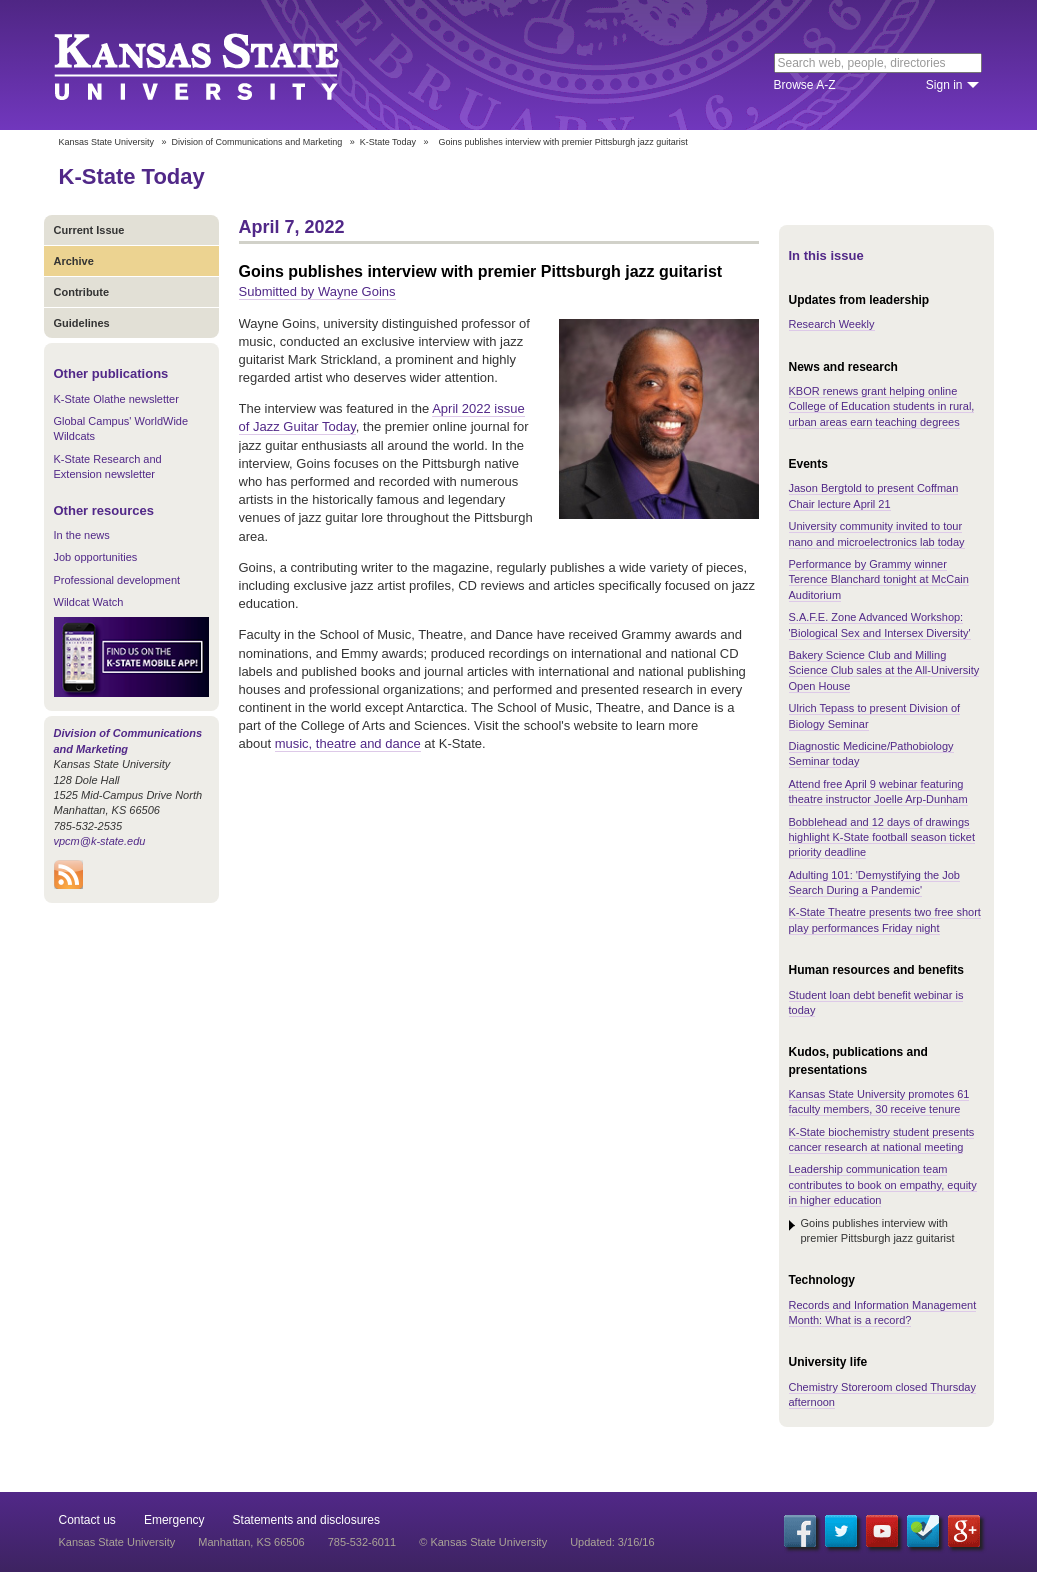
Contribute (82, 292)
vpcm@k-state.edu (100, 841)
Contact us (87, 1520)
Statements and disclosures (306, 1520)
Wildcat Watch (89, 602)
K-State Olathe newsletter (116, 399)
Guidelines (82, 323)
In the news (82, 535)
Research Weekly (832, 324)
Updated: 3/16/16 (612, 1542)
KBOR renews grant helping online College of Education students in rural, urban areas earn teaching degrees (882, 406)
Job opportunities (96, 557)
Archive (74, 261)
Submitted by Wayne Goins (317, 291)
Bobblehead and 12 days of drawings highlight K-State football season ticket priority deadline (882, 837)
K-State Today (388, 142)
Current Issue (89, 230)
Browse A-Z (805, 85)
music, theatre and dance (348, 743)
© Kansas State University (483, 1542)
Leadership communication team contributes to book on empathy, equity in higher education (883, 1184)
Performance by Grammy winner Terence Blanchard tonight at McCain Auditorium (879, 579)
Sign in (944, 85)
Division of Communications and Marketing (257, 142)
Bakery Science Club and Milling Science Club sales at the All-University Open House (884, 670)
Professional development (117, 580)
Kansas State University (221, 65)
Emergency (174, 1520)
